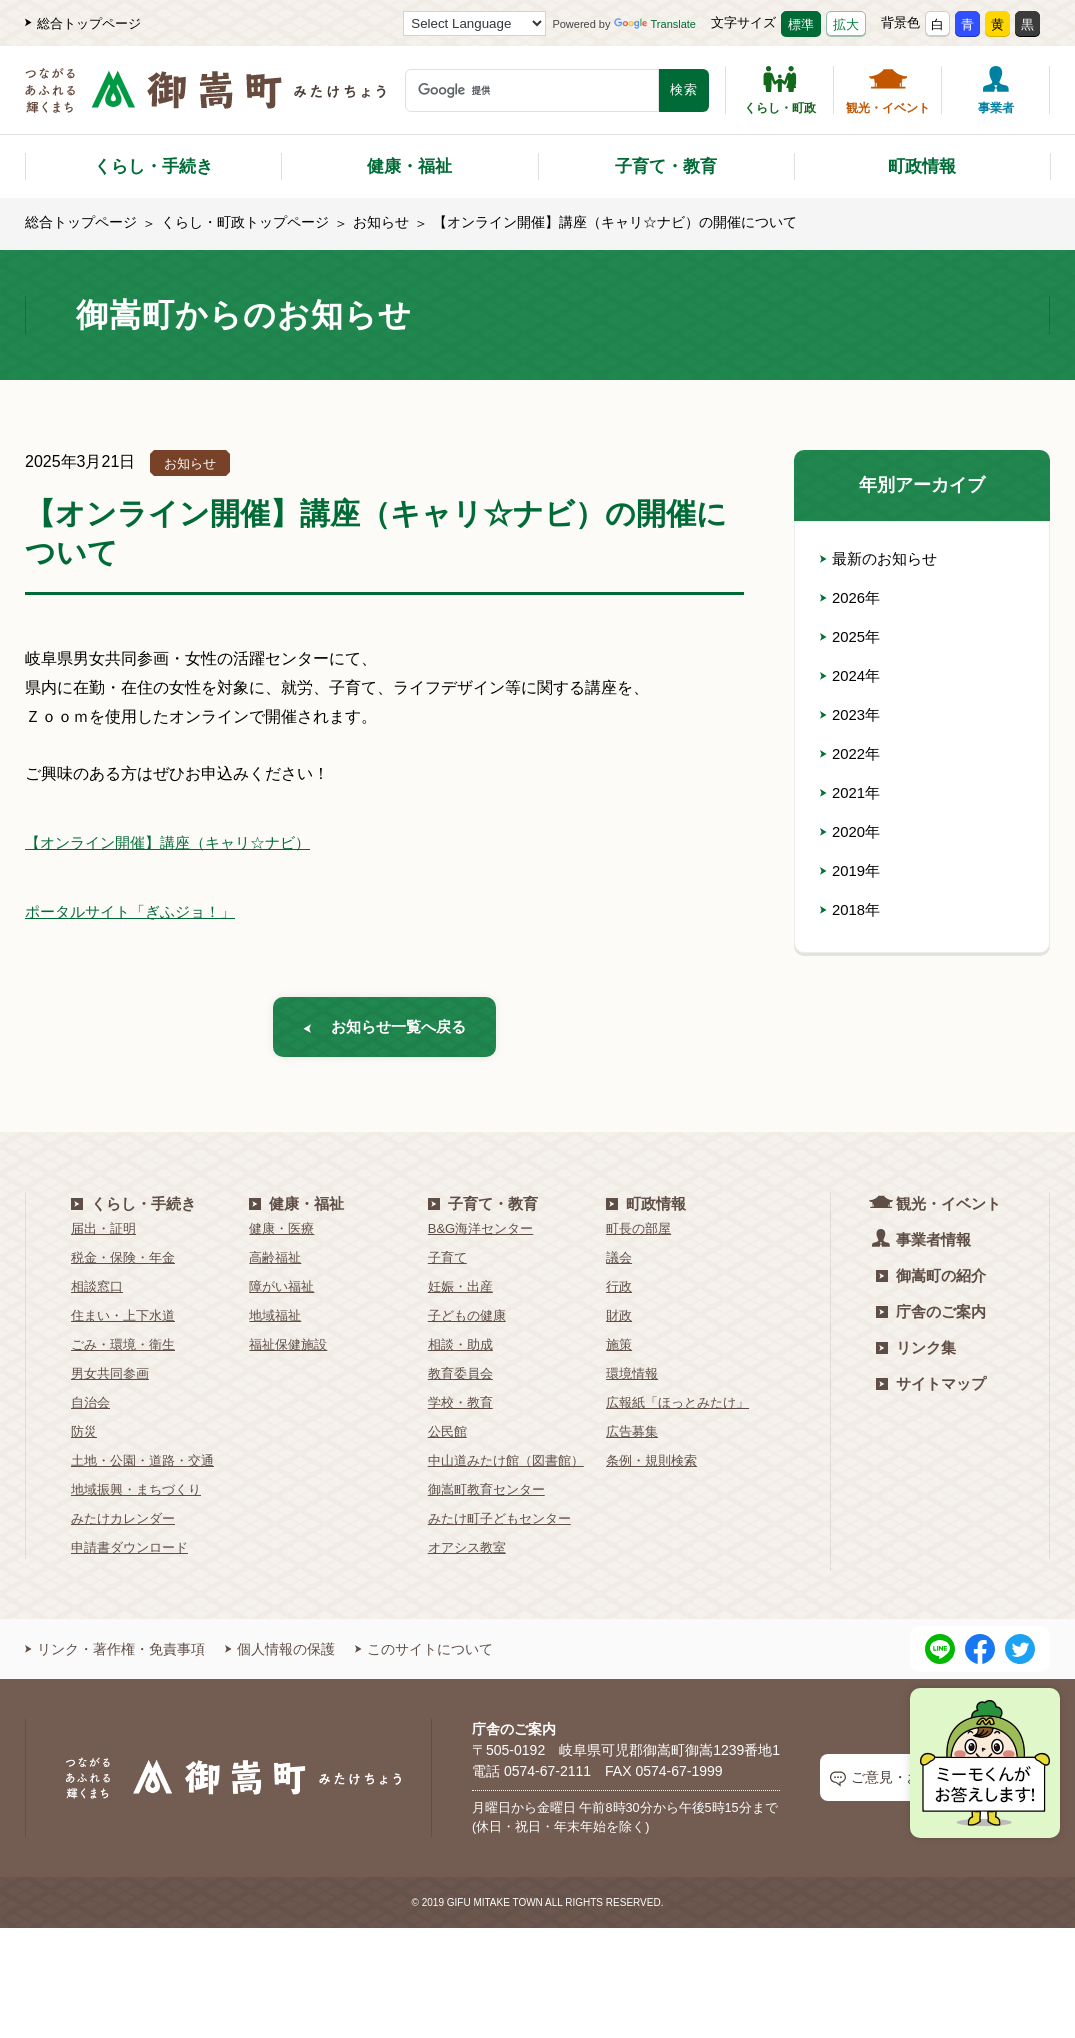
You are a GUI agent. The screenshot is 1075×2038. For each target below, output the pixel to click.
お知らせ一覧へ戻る (385, 1030)
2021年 (852, 792)
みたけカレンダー (123, 1526)
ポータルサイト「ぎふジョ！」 (137, 911)
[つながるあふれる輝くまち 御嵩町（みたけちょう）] (205, 100)
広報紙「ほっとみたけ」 (677, 1410)
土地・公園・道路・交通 (142, 1468)
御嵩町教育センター (486, 1497)
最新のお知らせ (882, 558)
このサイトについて (424, 1657)
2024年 (852, 675)
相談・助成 (460, 1352)
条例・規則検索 (651, 1468)
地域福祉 (275, 1323)
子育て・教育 (666, 166)
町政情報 (922, 166)
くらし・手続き (153, 166)
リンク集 (916, 1355)
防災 (84, 1439)
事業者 (996, 90)
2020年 (852, 831)
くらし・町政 (780, 90)
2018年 (852, 909)
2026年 (852, 597)
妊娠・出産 (460, 1294)
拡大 (846, 24)
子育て (447, 1265)
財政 (619, 1323)
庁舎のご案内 (931, 1319)
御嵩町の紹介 (931, 1283)
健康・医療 (281, 1236)
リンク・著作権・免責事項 (115, 1657)
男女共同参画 (110, 1381)
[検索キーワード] (532, 90)
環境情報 (632, 1381)
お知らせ (381, 222)
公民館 (447, 1439)
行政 (619, 1294)
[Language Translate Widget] (474, 23)
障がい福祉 (281, 1294)
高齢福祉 (275, 1265)
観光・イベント (888, 90)
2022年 (852, 753)
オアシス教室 (467, 1555)
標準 (801, 24)
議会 (619, 1265)
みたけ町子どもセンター (499, 1526)
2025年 (852, 636)
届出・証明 (103, 1236)
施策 (619, 1352)
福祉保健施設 (288, 1352)
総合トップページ (83, 23)
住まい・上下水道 (123, 1323)
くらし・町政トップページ (245, 222)
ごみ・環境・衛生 (123, 1352)
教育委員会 (460, 1381)
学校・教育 (460, 1410)
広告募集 (632, 1439)
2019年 (852, 870)
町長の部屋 (638, 1236)
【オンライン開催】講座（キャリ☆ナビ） (177, 842)
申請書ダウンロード (129, 1555)
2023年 (852, 714)
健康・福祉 (409, 166)
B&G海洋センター (480, 1236)
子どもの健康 (467, 1323)
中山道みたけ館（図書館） (506, 1468)
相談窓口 (97, 1294)
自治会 (90, 1410)
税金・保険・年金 (123, 1265)
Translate (655, 24)
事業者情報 (923, 1246)
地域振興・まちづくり (136, 1497)
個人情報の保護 (280, 1657)
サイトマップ (931, 1391)
